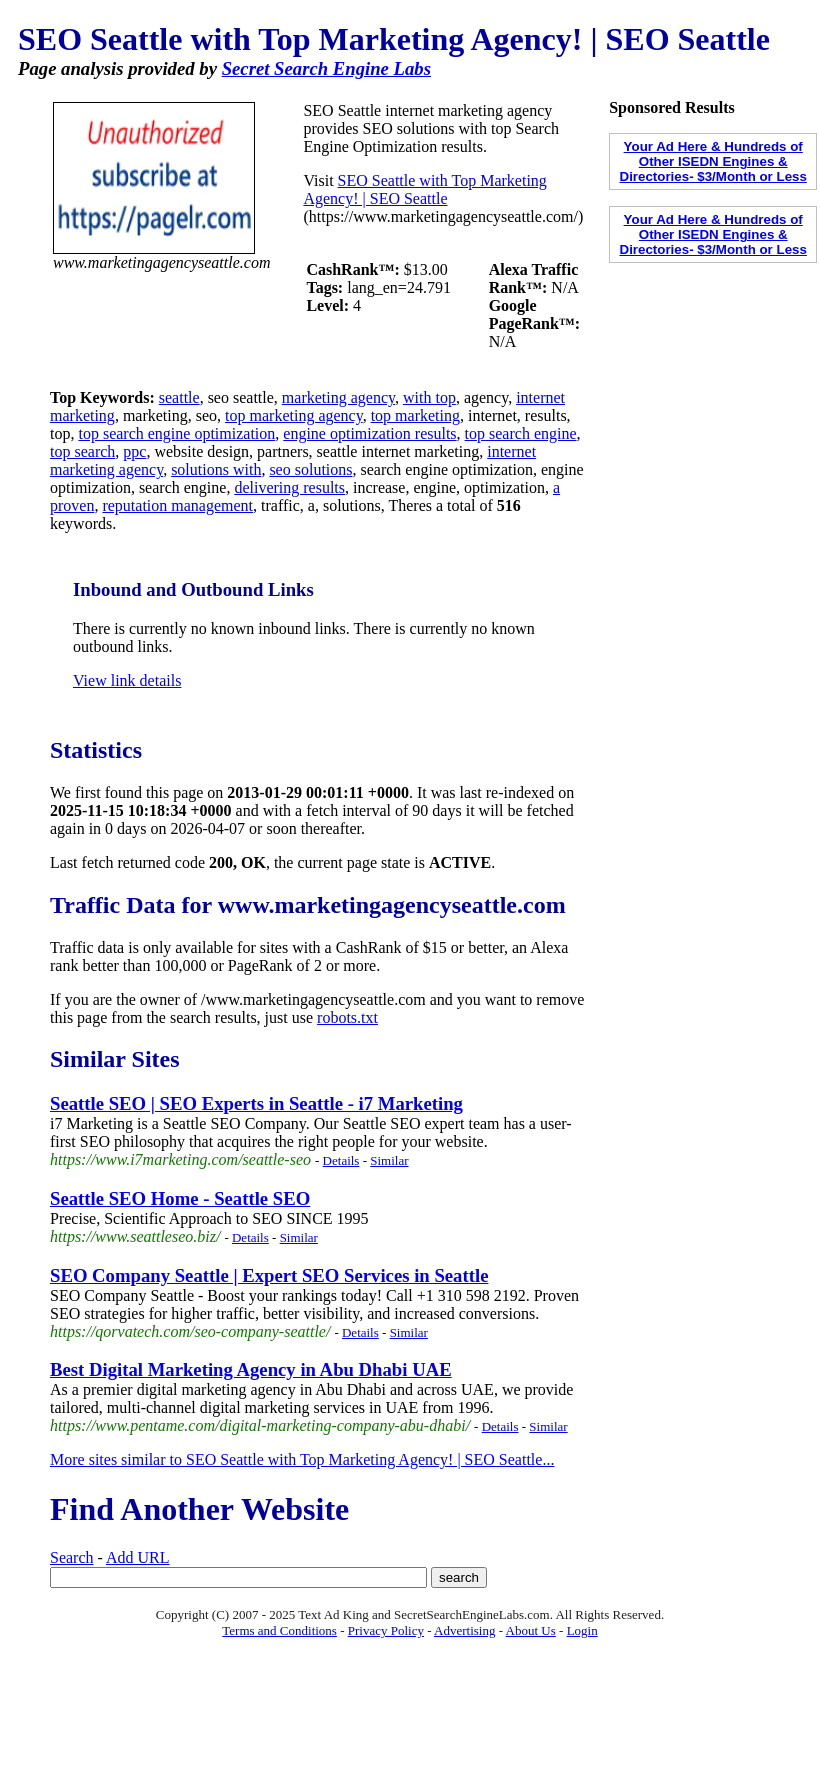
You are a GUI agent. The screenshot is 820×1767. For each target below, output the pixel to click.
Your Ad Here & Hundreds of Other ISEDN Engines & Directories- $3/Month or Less (713, 161)
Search (72, 1557)
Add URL (138, 1557)
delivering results (289, 487)
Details (341, 1160)
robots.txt (347, 1017)
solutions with (216, 469)
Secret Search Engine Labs (326, 68)
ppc (134, 451)
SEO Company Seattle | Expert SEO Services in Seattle (269, 1275)
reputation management (177, 505)
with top (429, 397)
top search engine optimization (176, 433)
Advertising (464, 1630)
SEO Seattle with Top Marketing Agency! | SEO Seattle (424, 189)
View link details (127, 680)
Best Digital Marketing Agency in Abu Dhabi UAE (251, 1369)
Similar (389, 1160)
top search (82, 451)
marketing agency (338, 397)
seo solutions (310, 469)
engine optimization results (369, 433)
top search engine (521, 433)
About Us (531, 1630)
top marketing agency (294, 415)
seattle (179, 397)
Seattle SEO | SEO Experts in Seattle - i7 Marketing (256, 1103)
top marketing (415, 415)
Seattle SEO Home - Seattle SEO (180, 1198)
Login (582, 1630)
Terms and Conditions (279, 1630)
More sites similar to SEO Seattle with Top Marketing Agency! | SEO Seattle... (302, 1459)
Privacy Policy (386, 1630)
